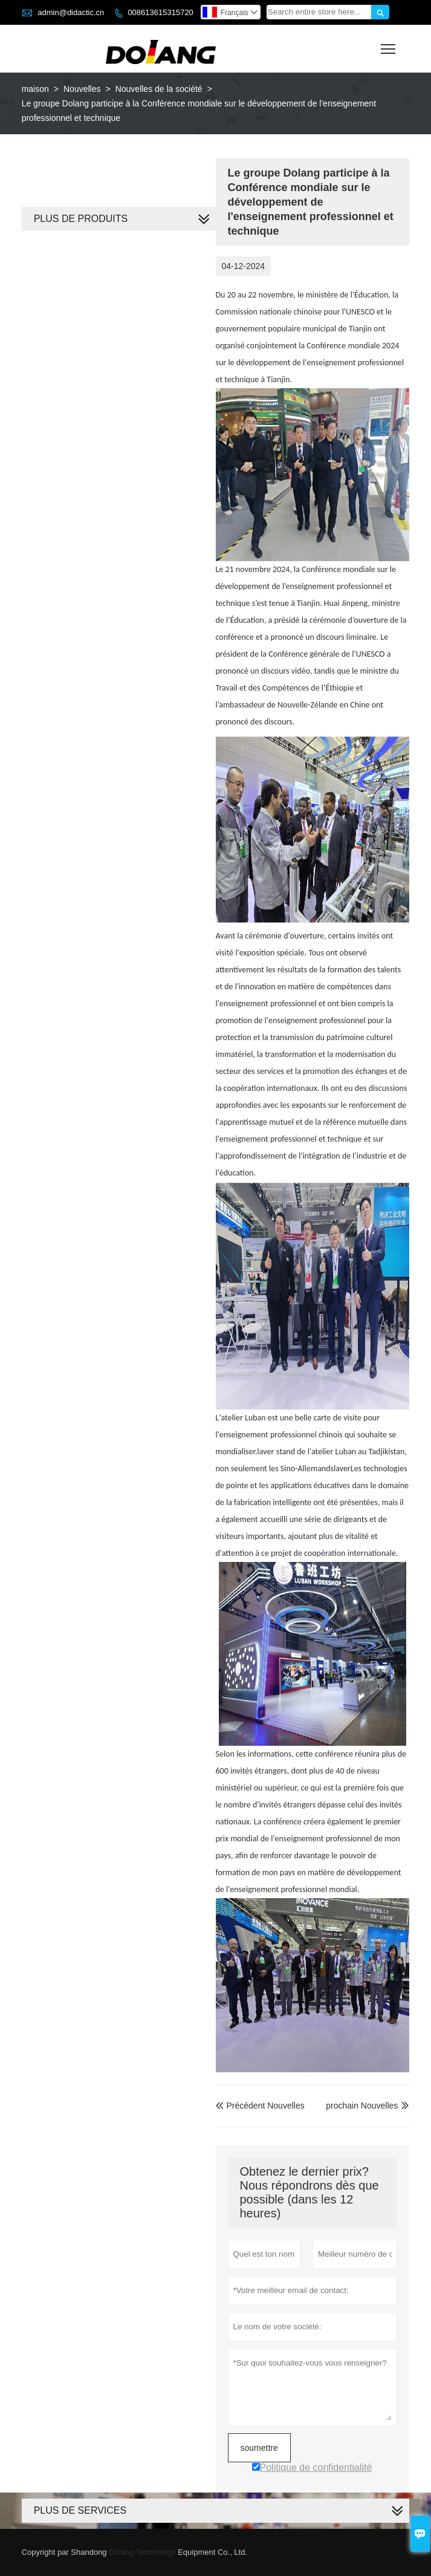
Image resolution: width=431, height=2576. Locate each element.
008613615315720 (160, 12)
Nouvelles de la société (159, 89)
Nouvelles (81, 89)
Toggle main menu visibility (389, 45)
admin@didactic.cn (70, 12)
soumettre (259, 2448)
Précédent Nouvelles (260, 2105)
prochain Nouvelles (362, 2105)
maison (35, 89)
